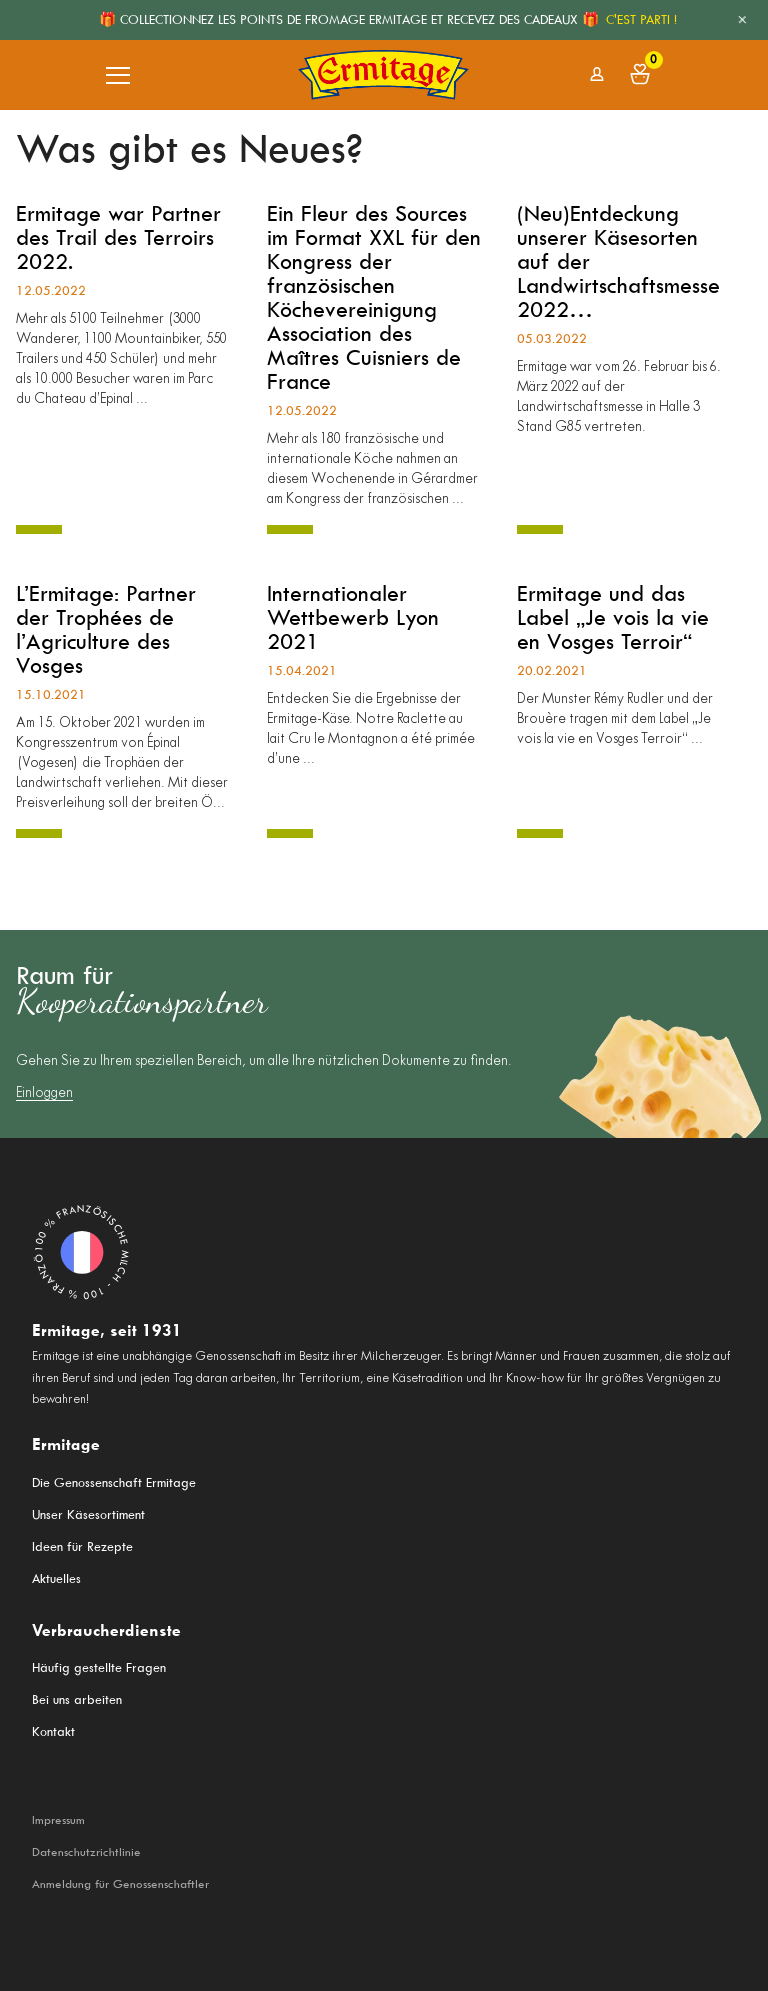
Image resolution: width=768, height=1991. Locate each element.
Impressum (58, 1820)
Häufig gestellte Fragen (99, 1667)
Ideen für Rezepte (82, 1546)
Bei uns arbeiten (77, 1699)
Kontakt (53, 1731)
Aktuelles (56, 1578)
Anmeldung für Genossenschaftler (120, 1884)
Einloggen (44, 1093)
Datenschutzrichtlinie (86, 1852)
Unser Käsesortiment (88, 1514)
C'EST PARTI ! (641, 19)
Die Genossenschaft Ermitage (114, 1482)
